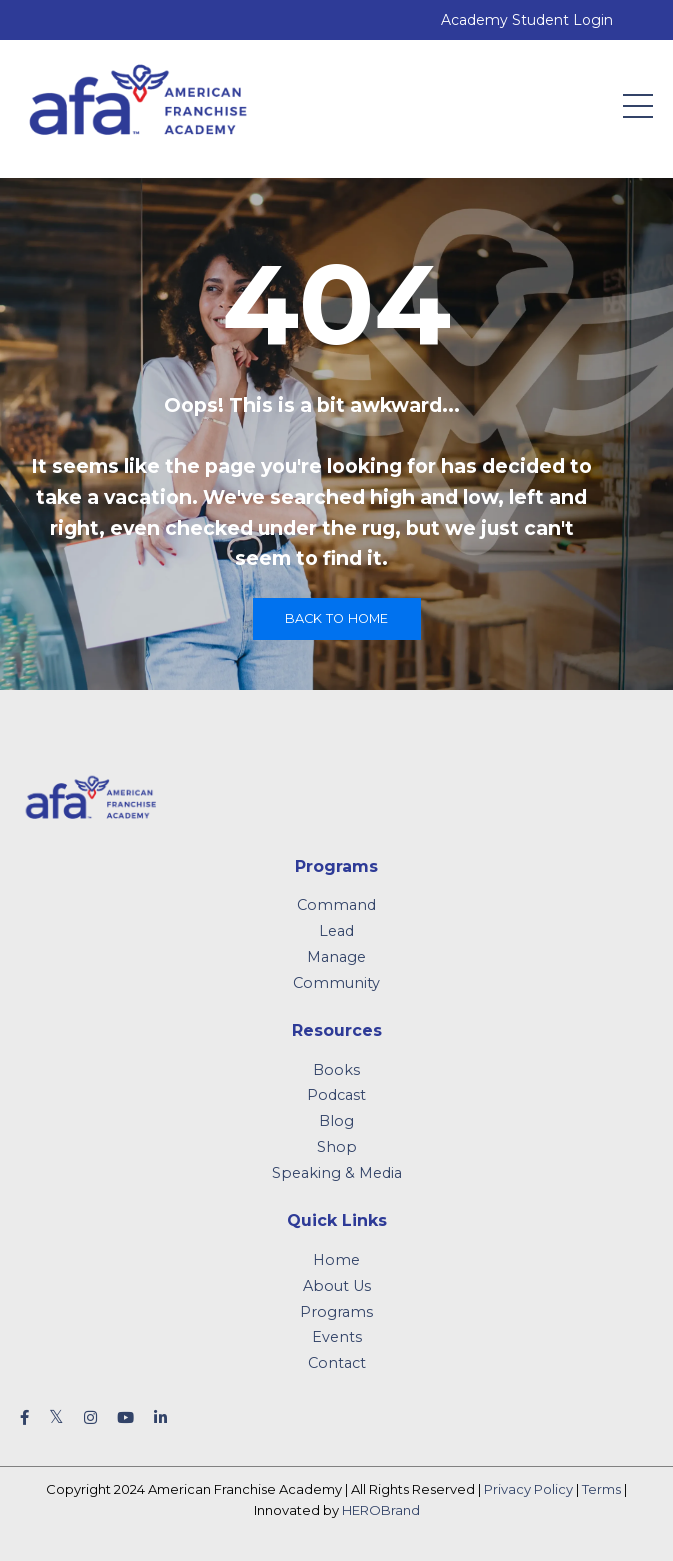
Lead (336, 931)
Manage (336, 957)
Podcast (336, 1095)
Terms (601, 1489)
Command (336, 905)
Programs (336, 1312)
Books (336, 1070)
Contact (337, 1363)
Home (336, 1260)
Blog (336, 1121)
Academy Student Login (527, 20)
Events (337, 1337)
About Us (337, 1286)
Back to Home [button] (337, 618)
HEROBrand (381, 1510)
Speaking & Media (337, 1173)
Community (336, 983)
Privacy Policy (528, 1489)
